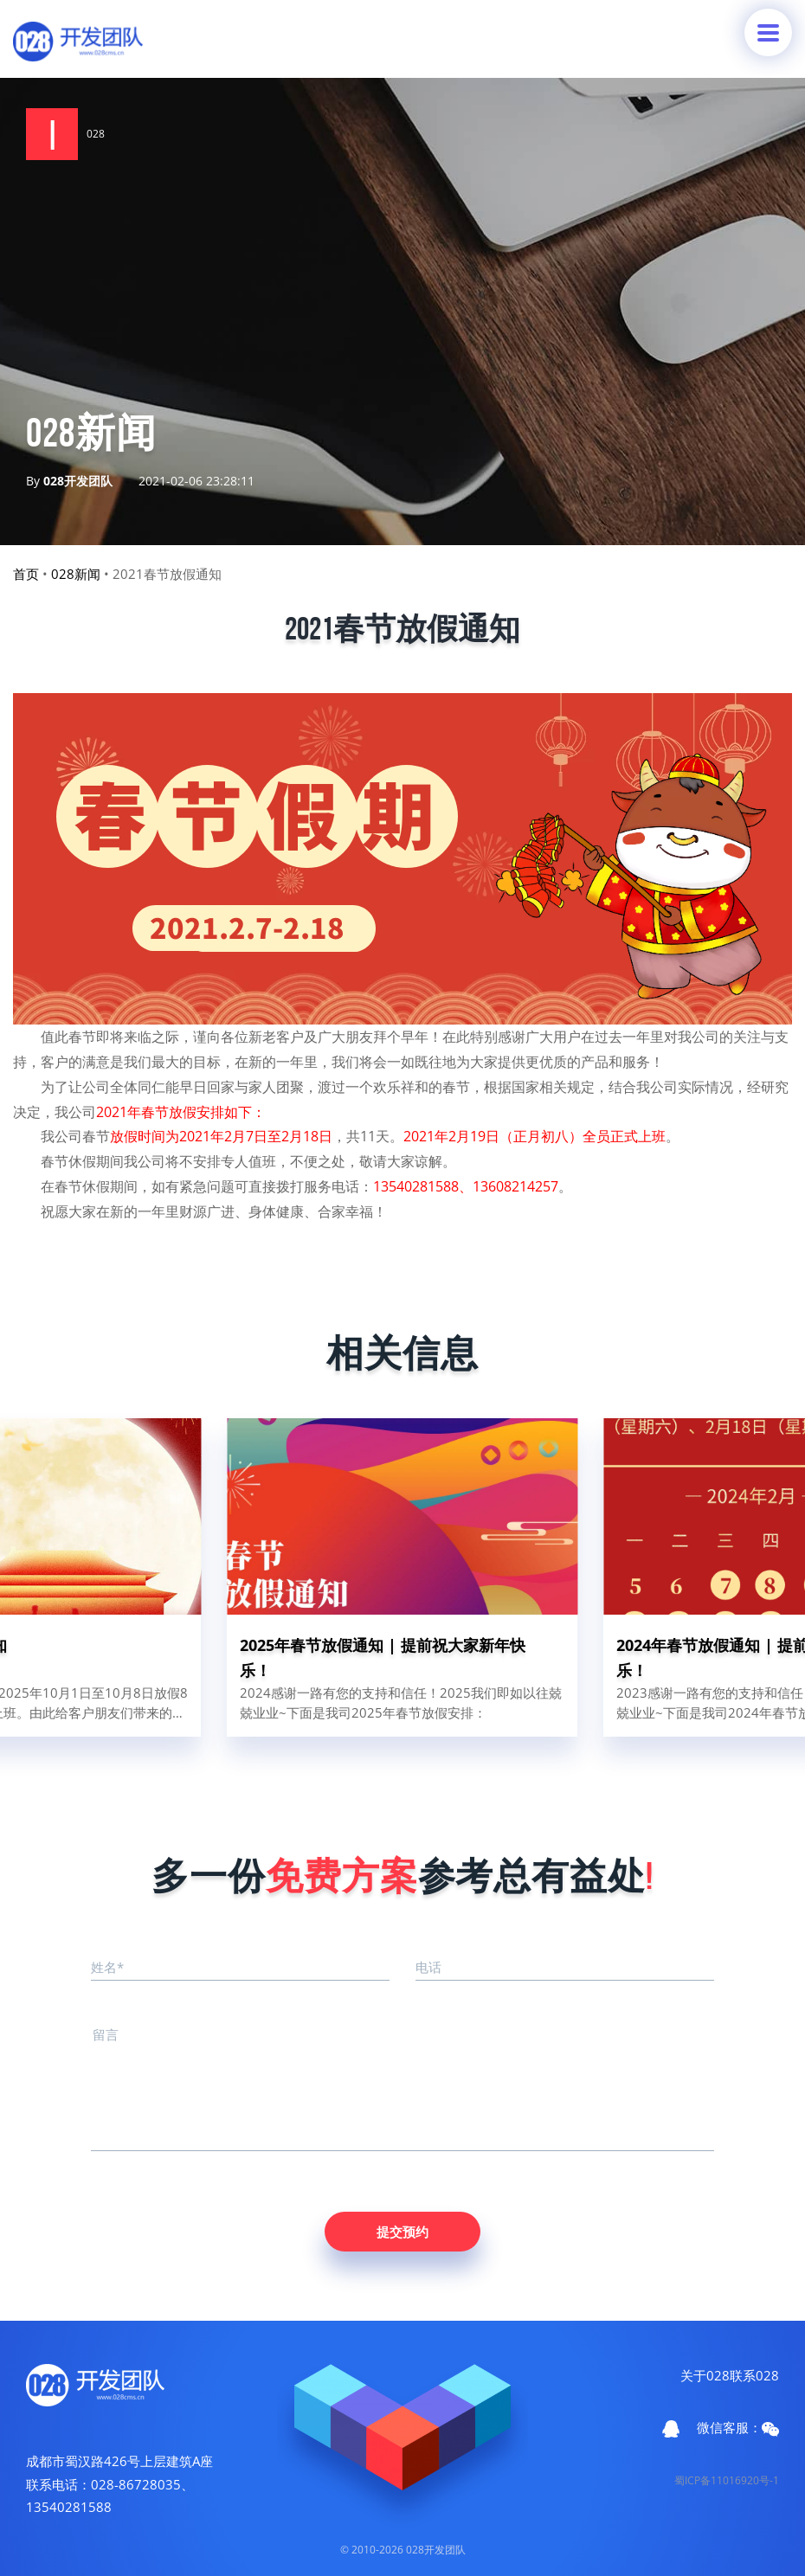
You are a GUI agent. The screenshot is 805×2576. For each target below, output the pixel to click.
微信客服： (738, 2428)
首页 (26, 573)
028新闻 (75, 573)
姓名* (107, 1966)
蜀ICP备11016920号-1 (726, 2480)
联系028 (754, 2375)
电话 (428, 1966)
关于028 (705, 2375)
